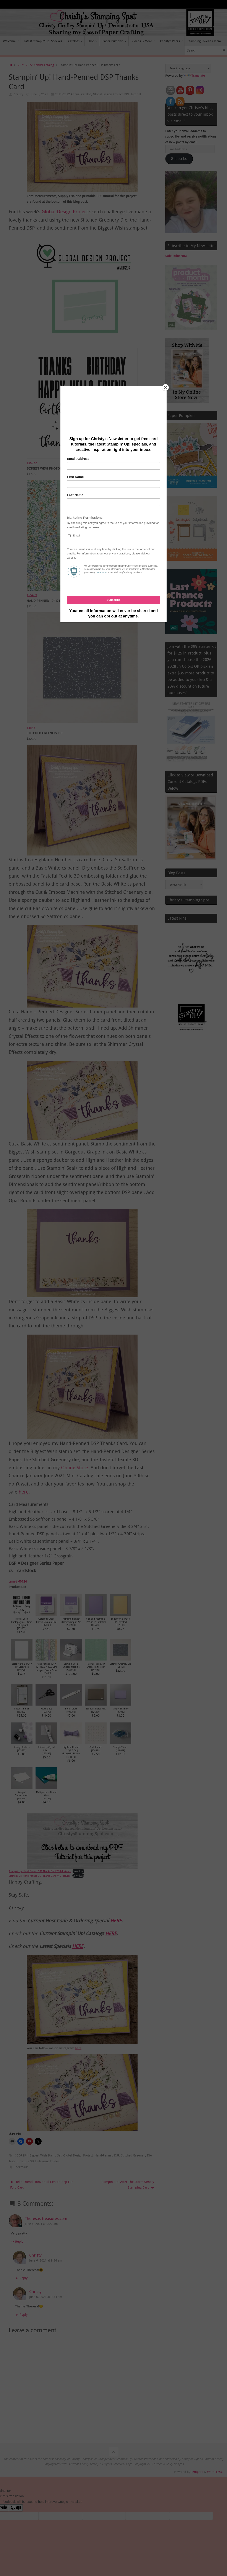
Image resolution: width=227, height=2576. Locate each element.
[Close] (165, 387)
